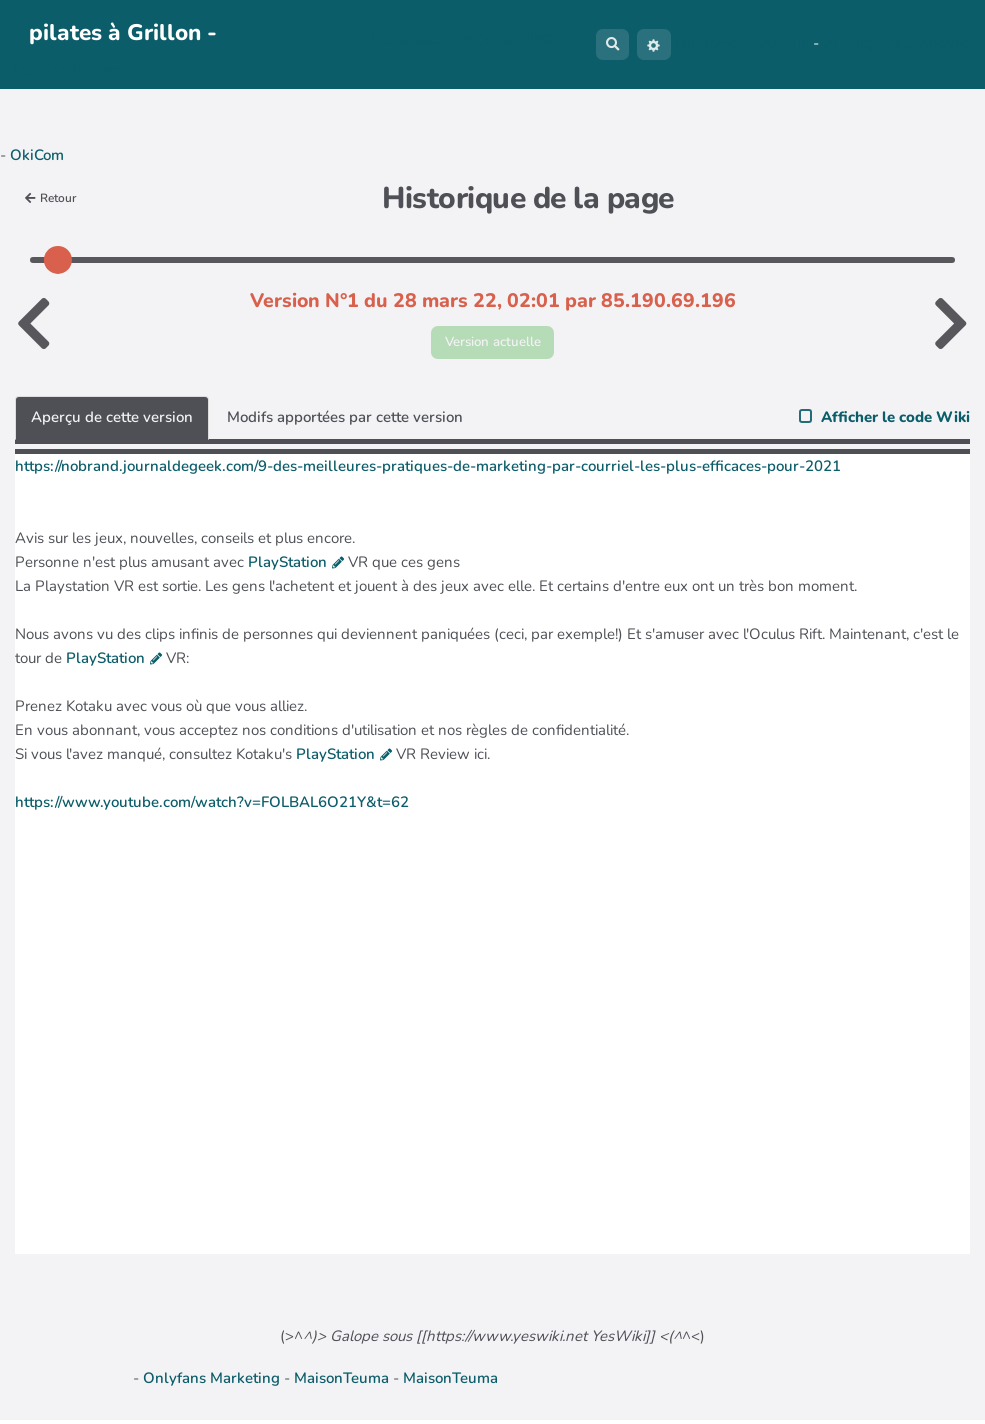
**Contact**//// (502, 40)
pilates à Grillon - (123, 32)
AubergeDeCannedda (897, 43)
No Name (706, 43)
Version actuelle (492, 344)
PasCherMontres (71, 70)
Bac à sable (411, 40)
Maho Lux (775, 43)
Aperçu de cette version (112, 421)
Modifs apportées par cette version (345, 421)
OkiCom (37, 155)
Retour (54, 197)
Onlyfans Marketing (213, 1382)
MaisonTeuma (343, 1382)
